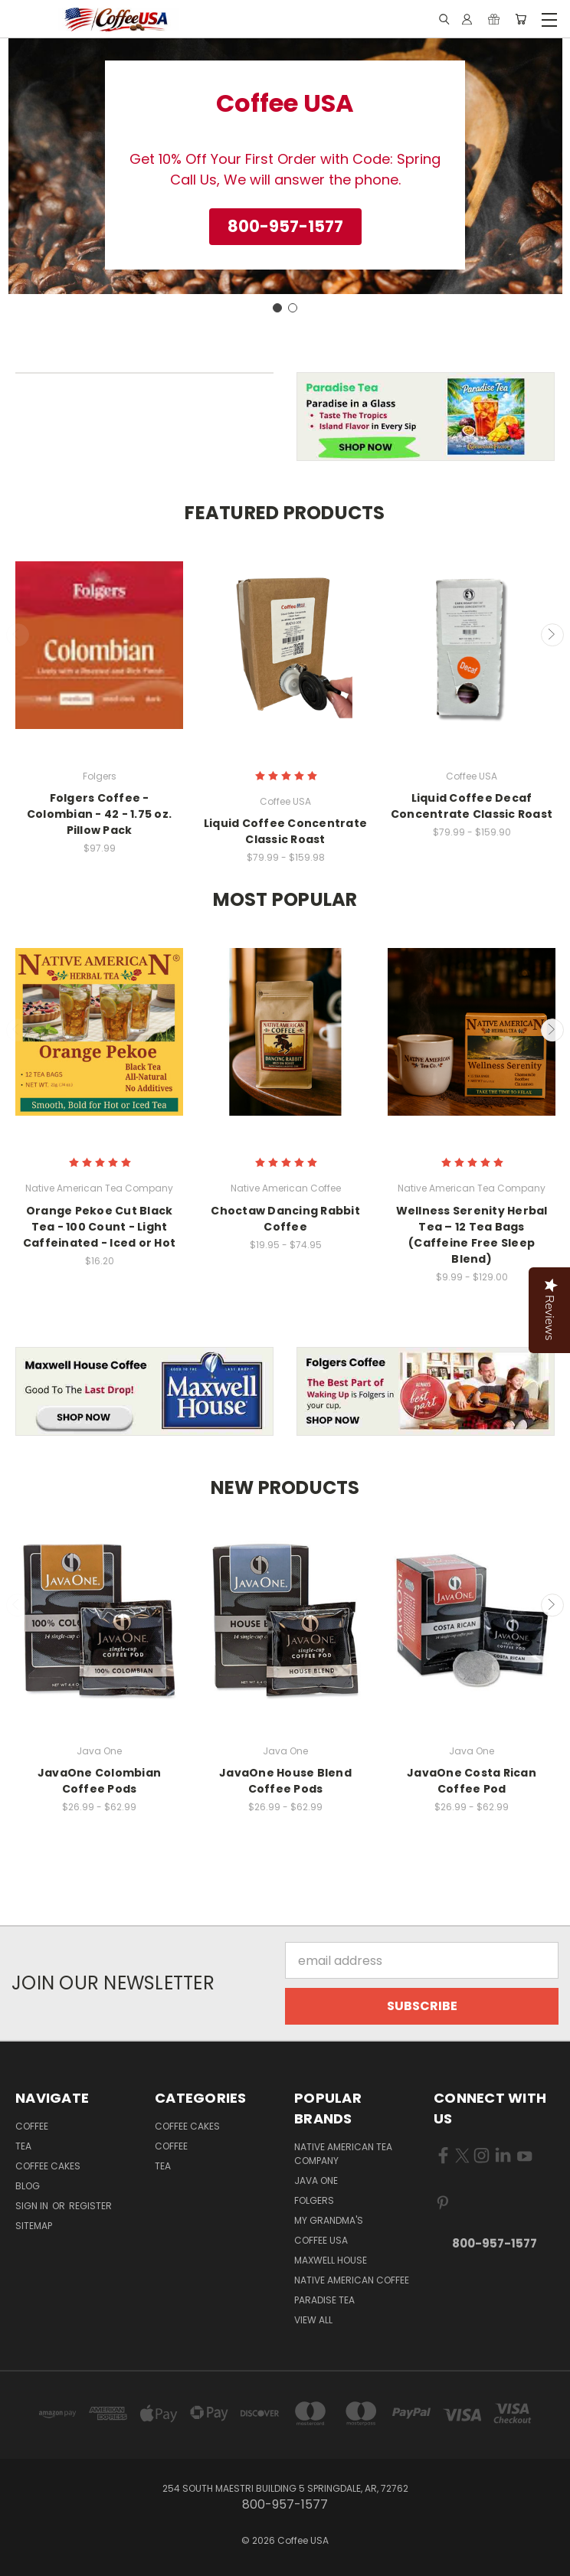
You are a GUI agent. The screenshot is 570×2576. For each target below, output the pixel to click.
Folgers (314, 2200)
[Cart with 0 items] (521, 19)
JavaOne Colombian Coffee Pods (99, 1780)
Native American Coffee (351, 2280)
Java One (316, 2180)
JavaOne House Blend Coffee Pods (285, 1780)
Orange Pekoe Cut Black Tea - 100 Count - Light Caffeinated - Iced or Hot (99, 1226)
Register (90, 2205)
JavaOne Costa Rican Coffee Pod (471, 1780)
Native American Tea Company (343, 2153)
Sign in (33, 2205)
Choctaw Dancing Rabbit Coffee (285, 1218)
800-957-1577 (494, 2243)
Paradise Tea (324, 2299)
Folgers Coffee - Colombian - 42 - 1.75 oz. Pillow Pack (99, 814)
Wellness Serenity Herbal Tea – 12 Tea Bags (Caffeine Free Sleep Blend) (472, 1235)
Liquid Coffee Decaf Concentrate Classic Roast (471, 806)
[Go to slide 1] (277, 307)
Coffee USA (321, 2240)
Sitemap (33, 2225)
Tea (23, 2146)
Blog (27, 2185)
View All (313, 2319)
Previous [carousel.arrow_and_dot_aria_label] (17, 634)
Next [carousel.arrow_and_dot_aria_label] (552, 634)
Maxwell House (330, 2260)
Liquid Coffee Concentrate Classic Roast (285, 831)
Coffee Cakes (47, 2165)
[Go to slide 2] (292, 307)
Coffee (31, 2126)
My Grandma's (328, 2220)
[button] (285, 226)
